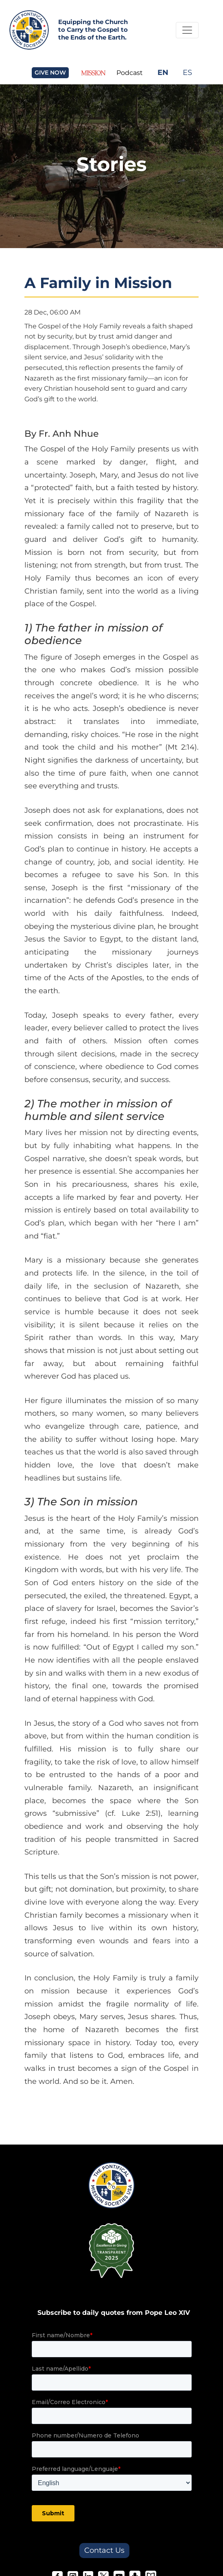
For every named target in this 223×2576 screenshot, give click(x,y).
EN (162, 72)
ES (187, 72)
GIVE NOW (50, 72)
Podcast (129, 73)
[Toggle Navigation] (187, 30)
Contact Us (104, 2550)
